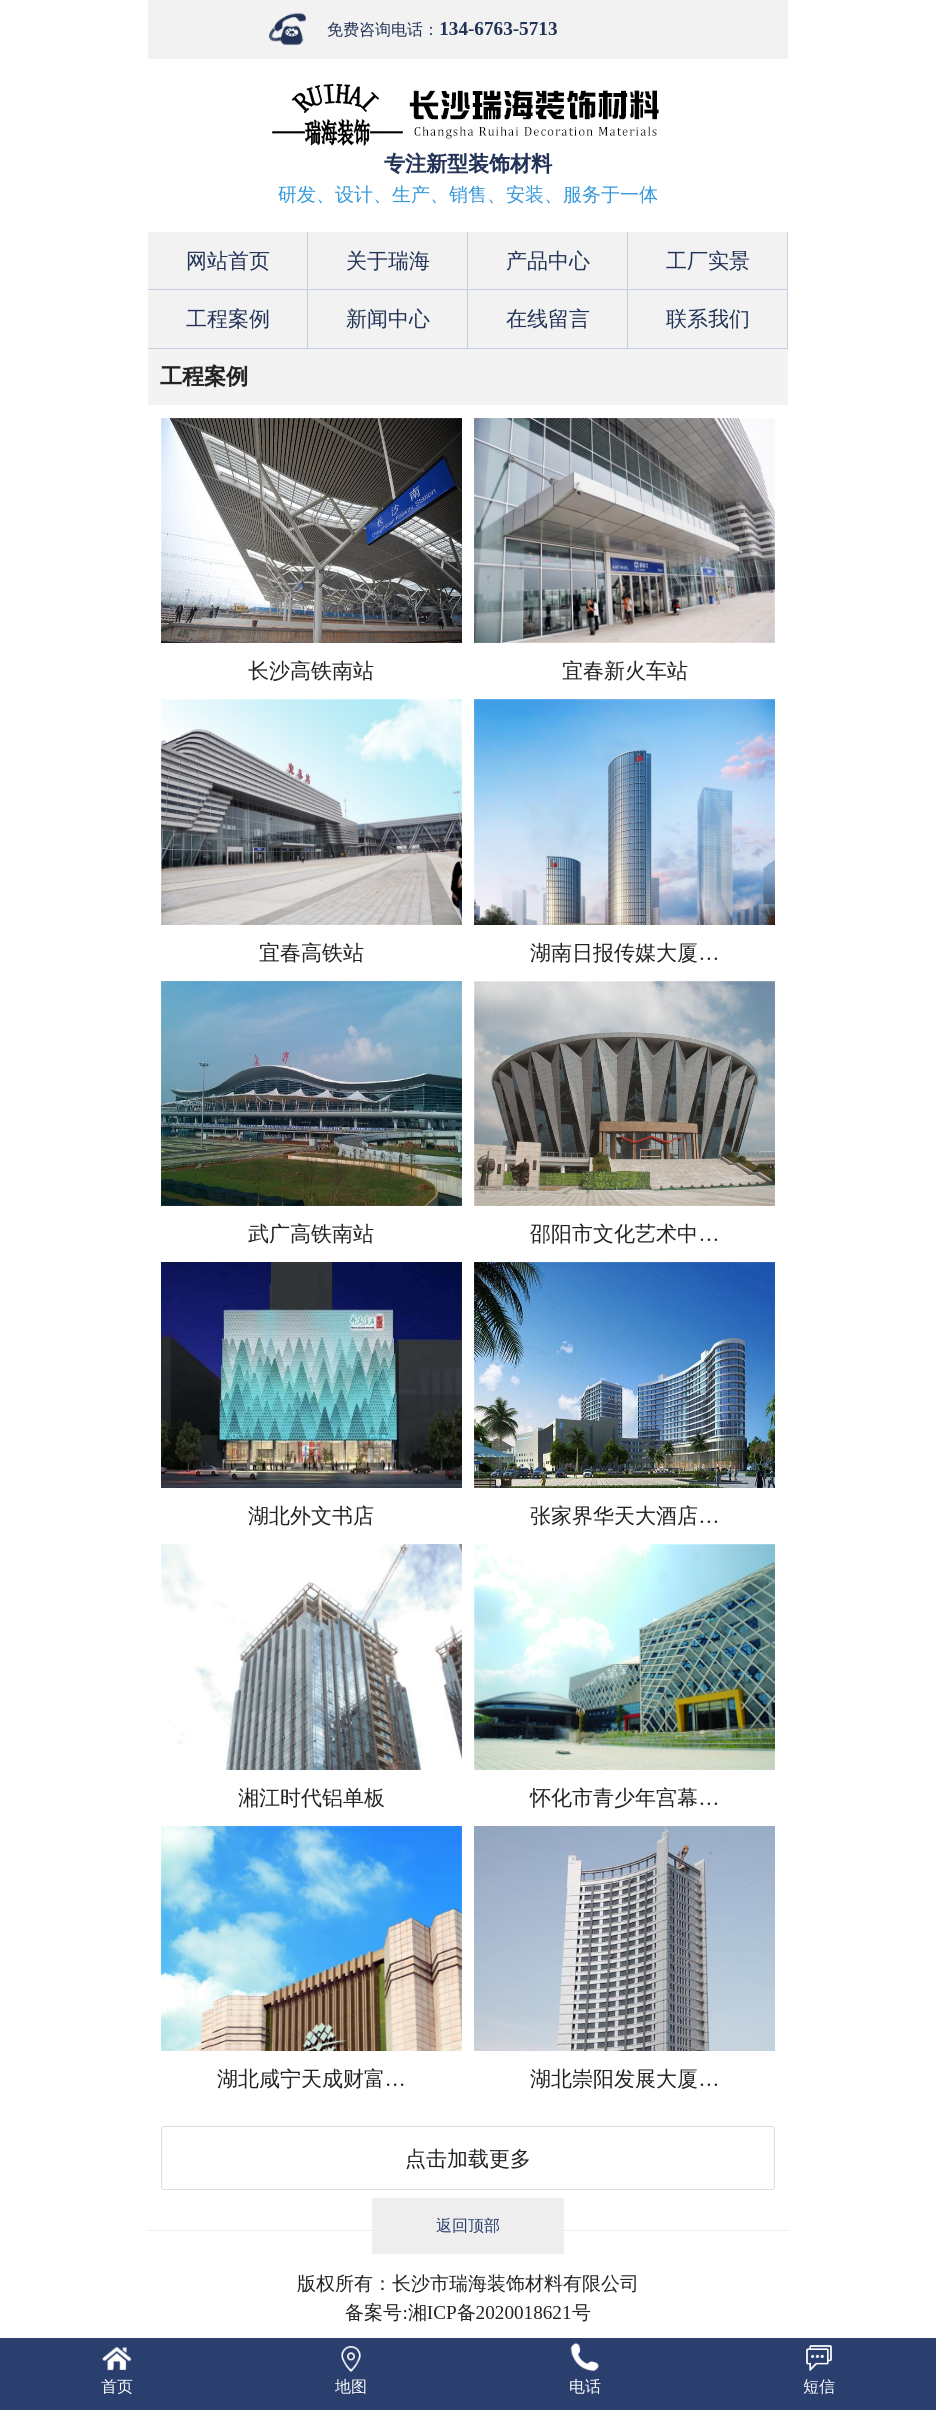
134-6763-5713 (498, 28)
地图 (351, 2386)
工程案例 (228, 318)
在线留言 (548, 318)
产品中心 (548, 260)
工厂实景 (708, 260)
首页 (117, 2386)
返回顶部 (468, 2225)
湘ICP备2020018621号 (499, 2312)
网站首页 (228, 260)
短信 (819, 2386)
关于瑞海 (388, 260)
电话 (585, 2386)
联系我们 (708, 318)
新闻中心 (388, 318)
